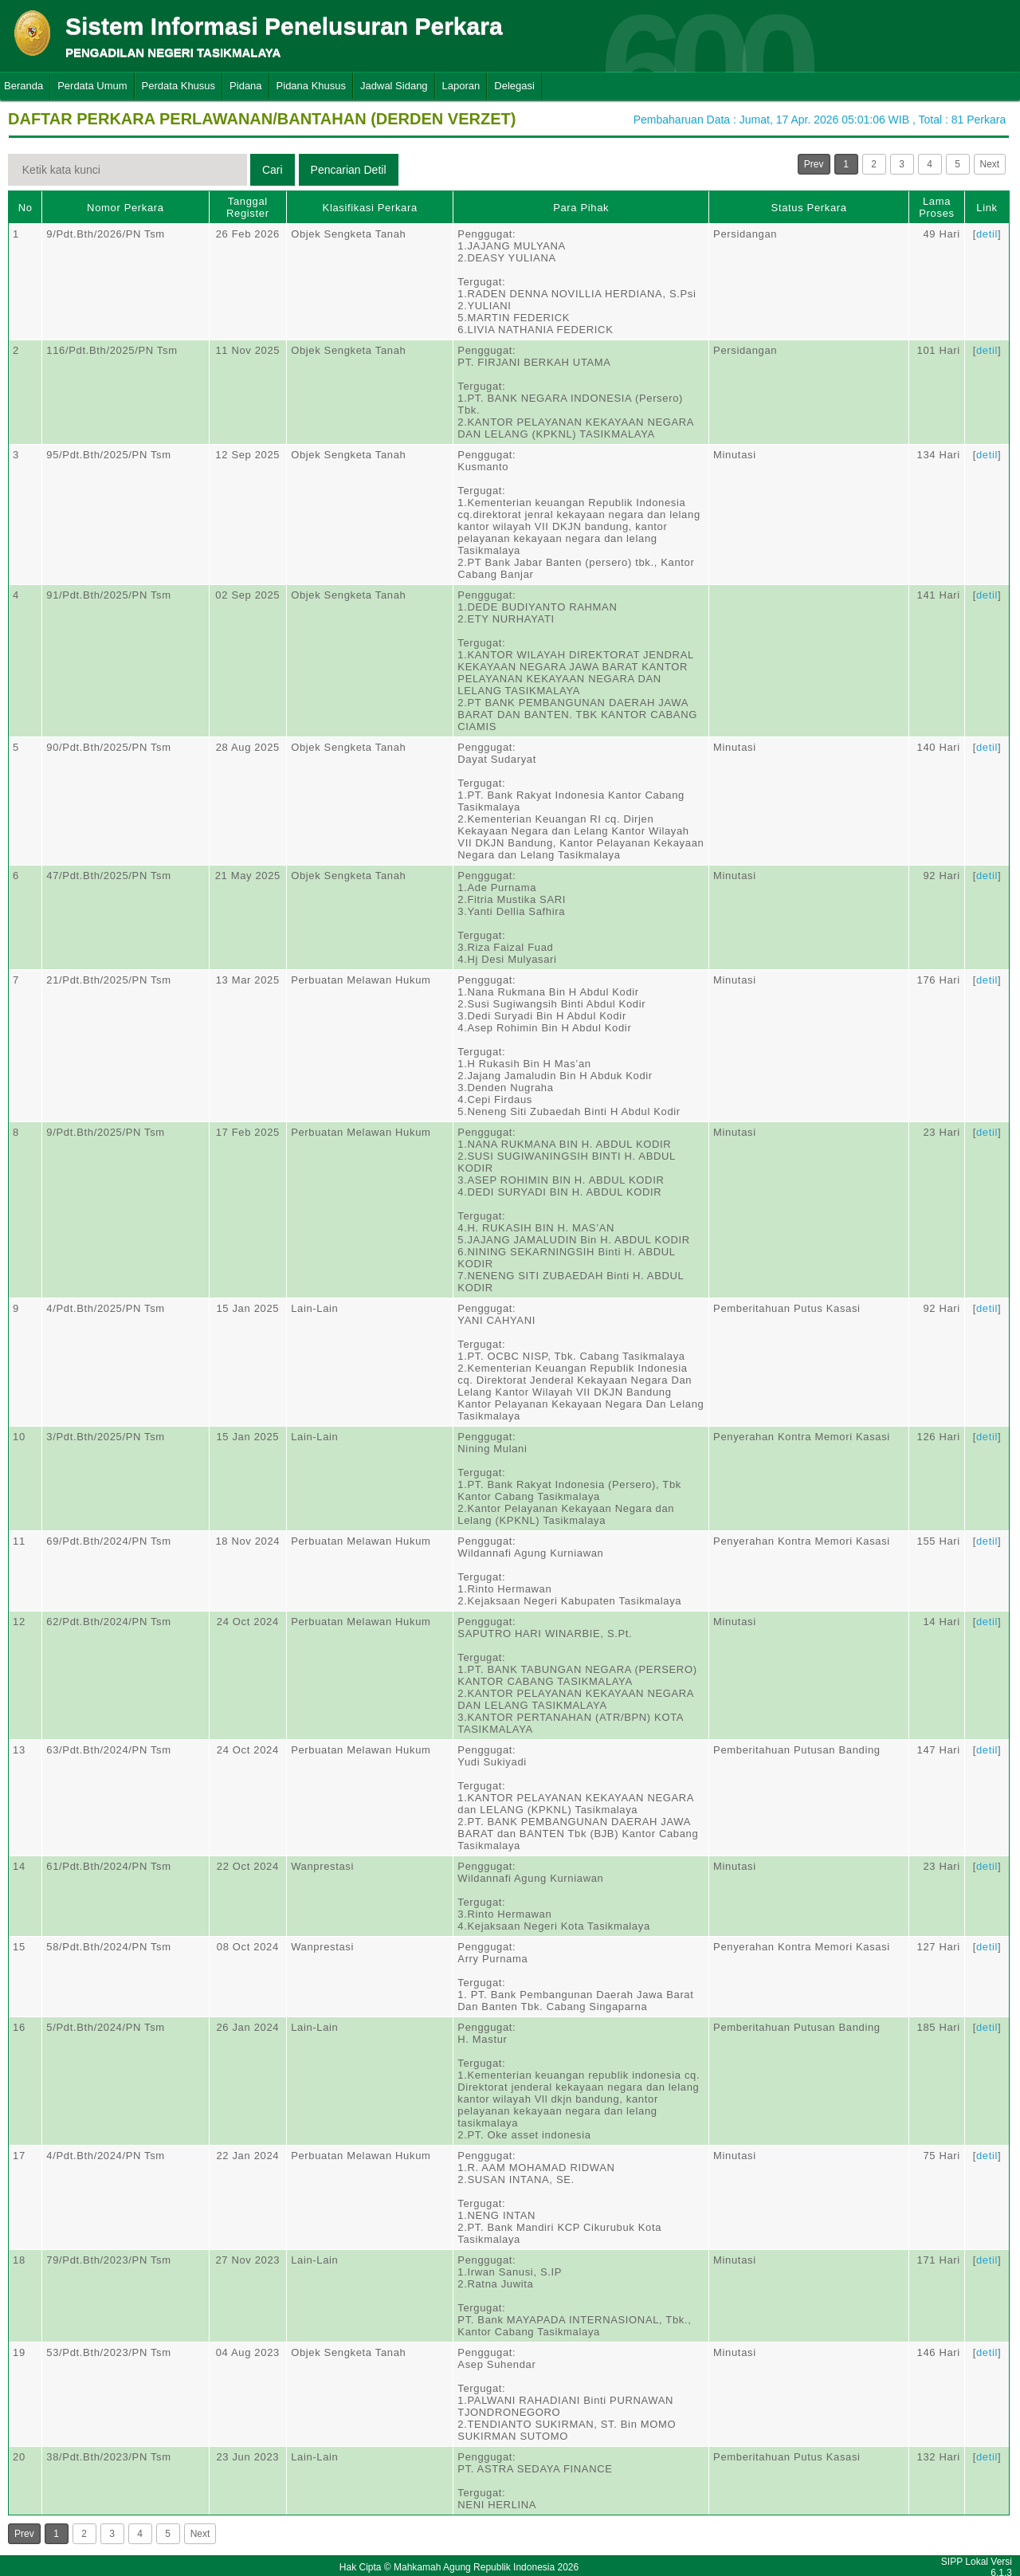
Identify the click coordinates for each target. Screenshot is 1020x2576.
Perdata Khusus (179, 86)
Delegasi (514, 86)
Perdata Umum (92, 86)
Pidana (245, 86)
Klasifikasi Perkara (370, 208)
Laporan (461, 86)
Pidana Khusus (311, 86)
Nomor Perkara (125, 208)
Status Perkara (809, 208)
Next (990, 164)
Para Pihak (581, 208)
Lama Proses (936, 207)
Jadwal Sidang (394, 86)
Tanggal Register (247, 207)
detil (987, 234)
